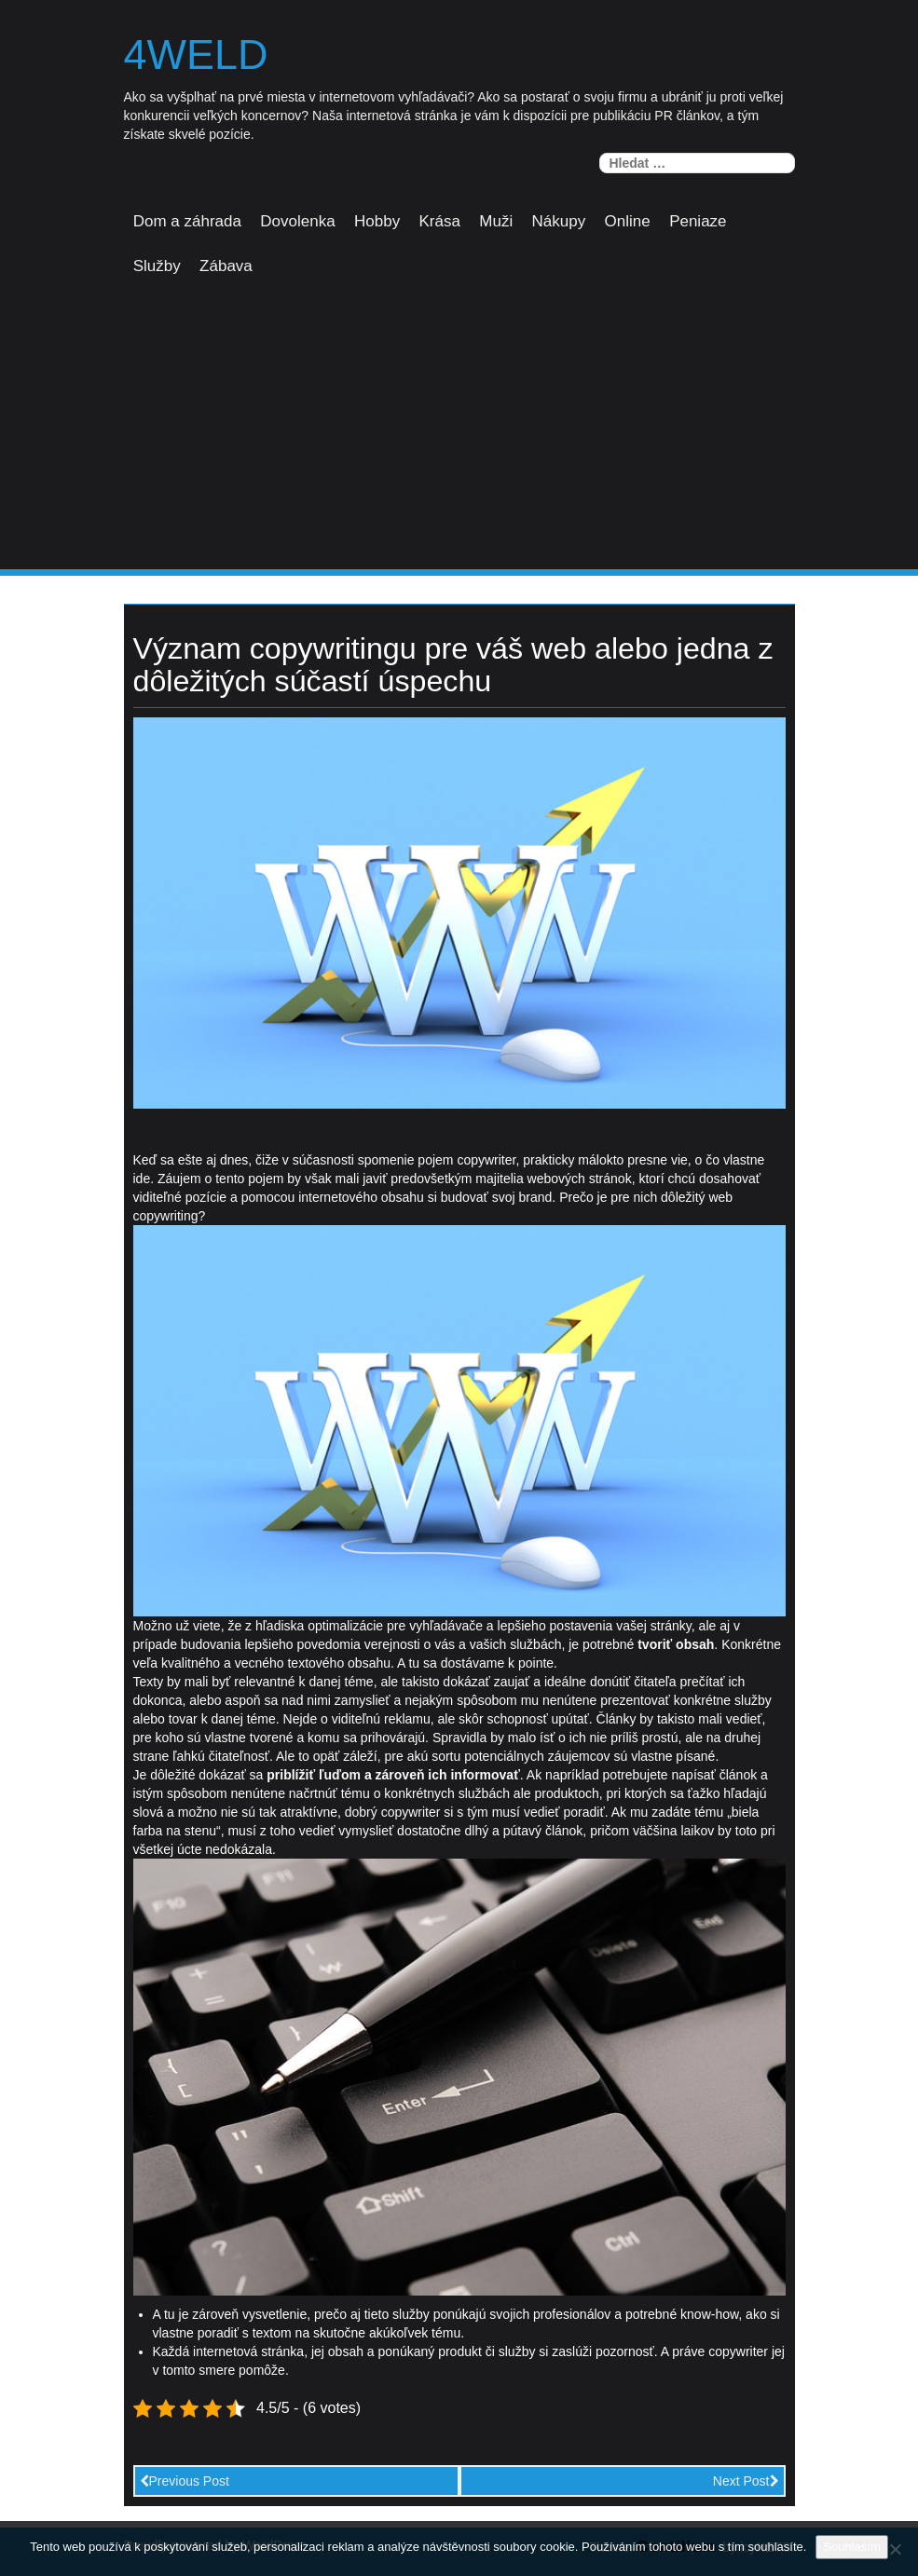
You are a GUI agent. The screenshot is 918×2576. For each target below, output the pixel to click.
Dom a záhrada (187, 221)
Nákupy (559, 221)
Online (628, 221)
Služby (157, 266)
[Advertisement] (459, 429)
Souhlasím (851, 2547)
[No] (894, 2549)
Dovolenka (297, 221)
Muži (496, 221)
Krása (439, 221)
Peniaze (697, 221)
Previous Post (184, 2481)
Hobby (377, 221)
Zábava (226, 266)
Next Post (746, 2481)
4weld (196, 55)
